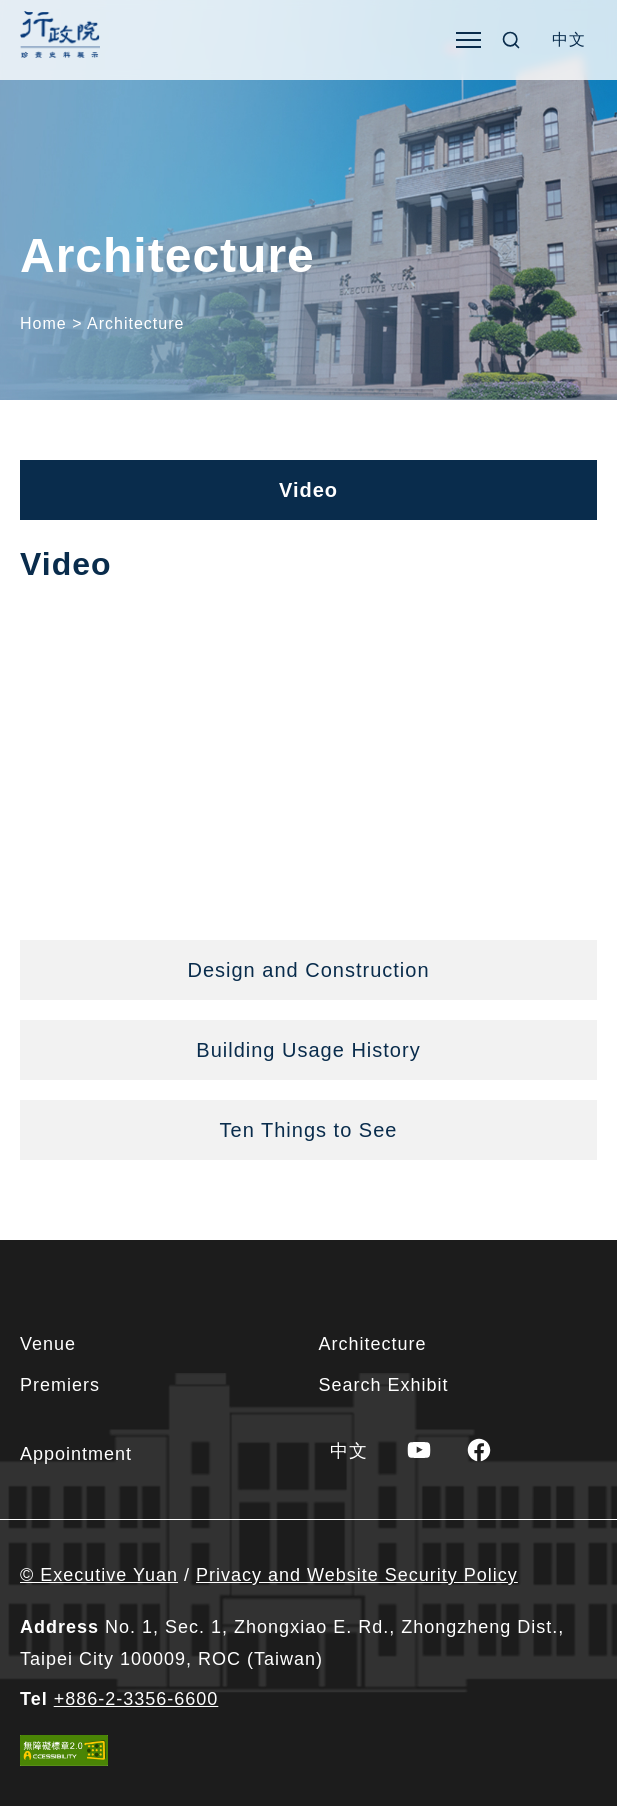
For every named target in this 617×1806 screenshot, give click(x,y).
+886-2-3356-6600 (136, 1699)
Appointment (76, 1454)
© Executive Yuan (99, 1575)
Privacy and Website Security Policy (357, 1575)
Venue (48, 1344)
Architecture (373, 1344)
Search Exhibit (384, 1385)
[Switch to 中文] (569, 40)
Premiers (60, 1385)
